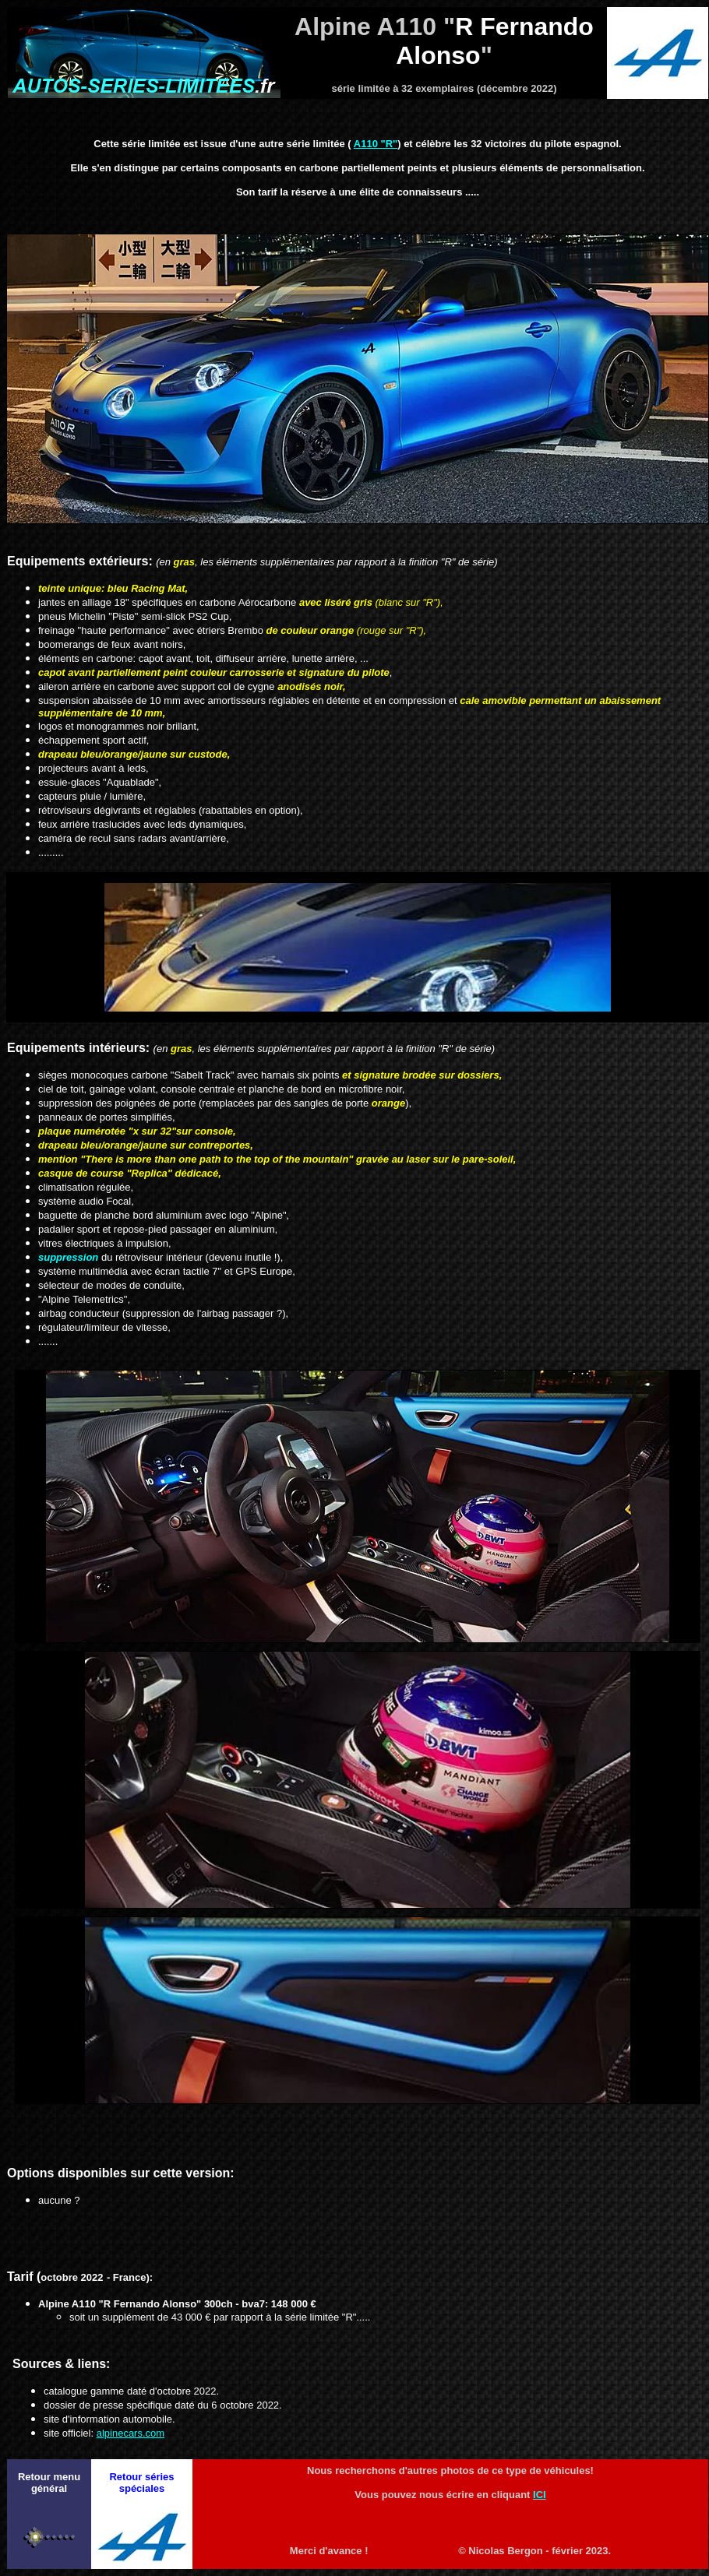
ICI (539, 2494)
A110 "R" (375, 144)
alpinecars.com (130, 2433)
